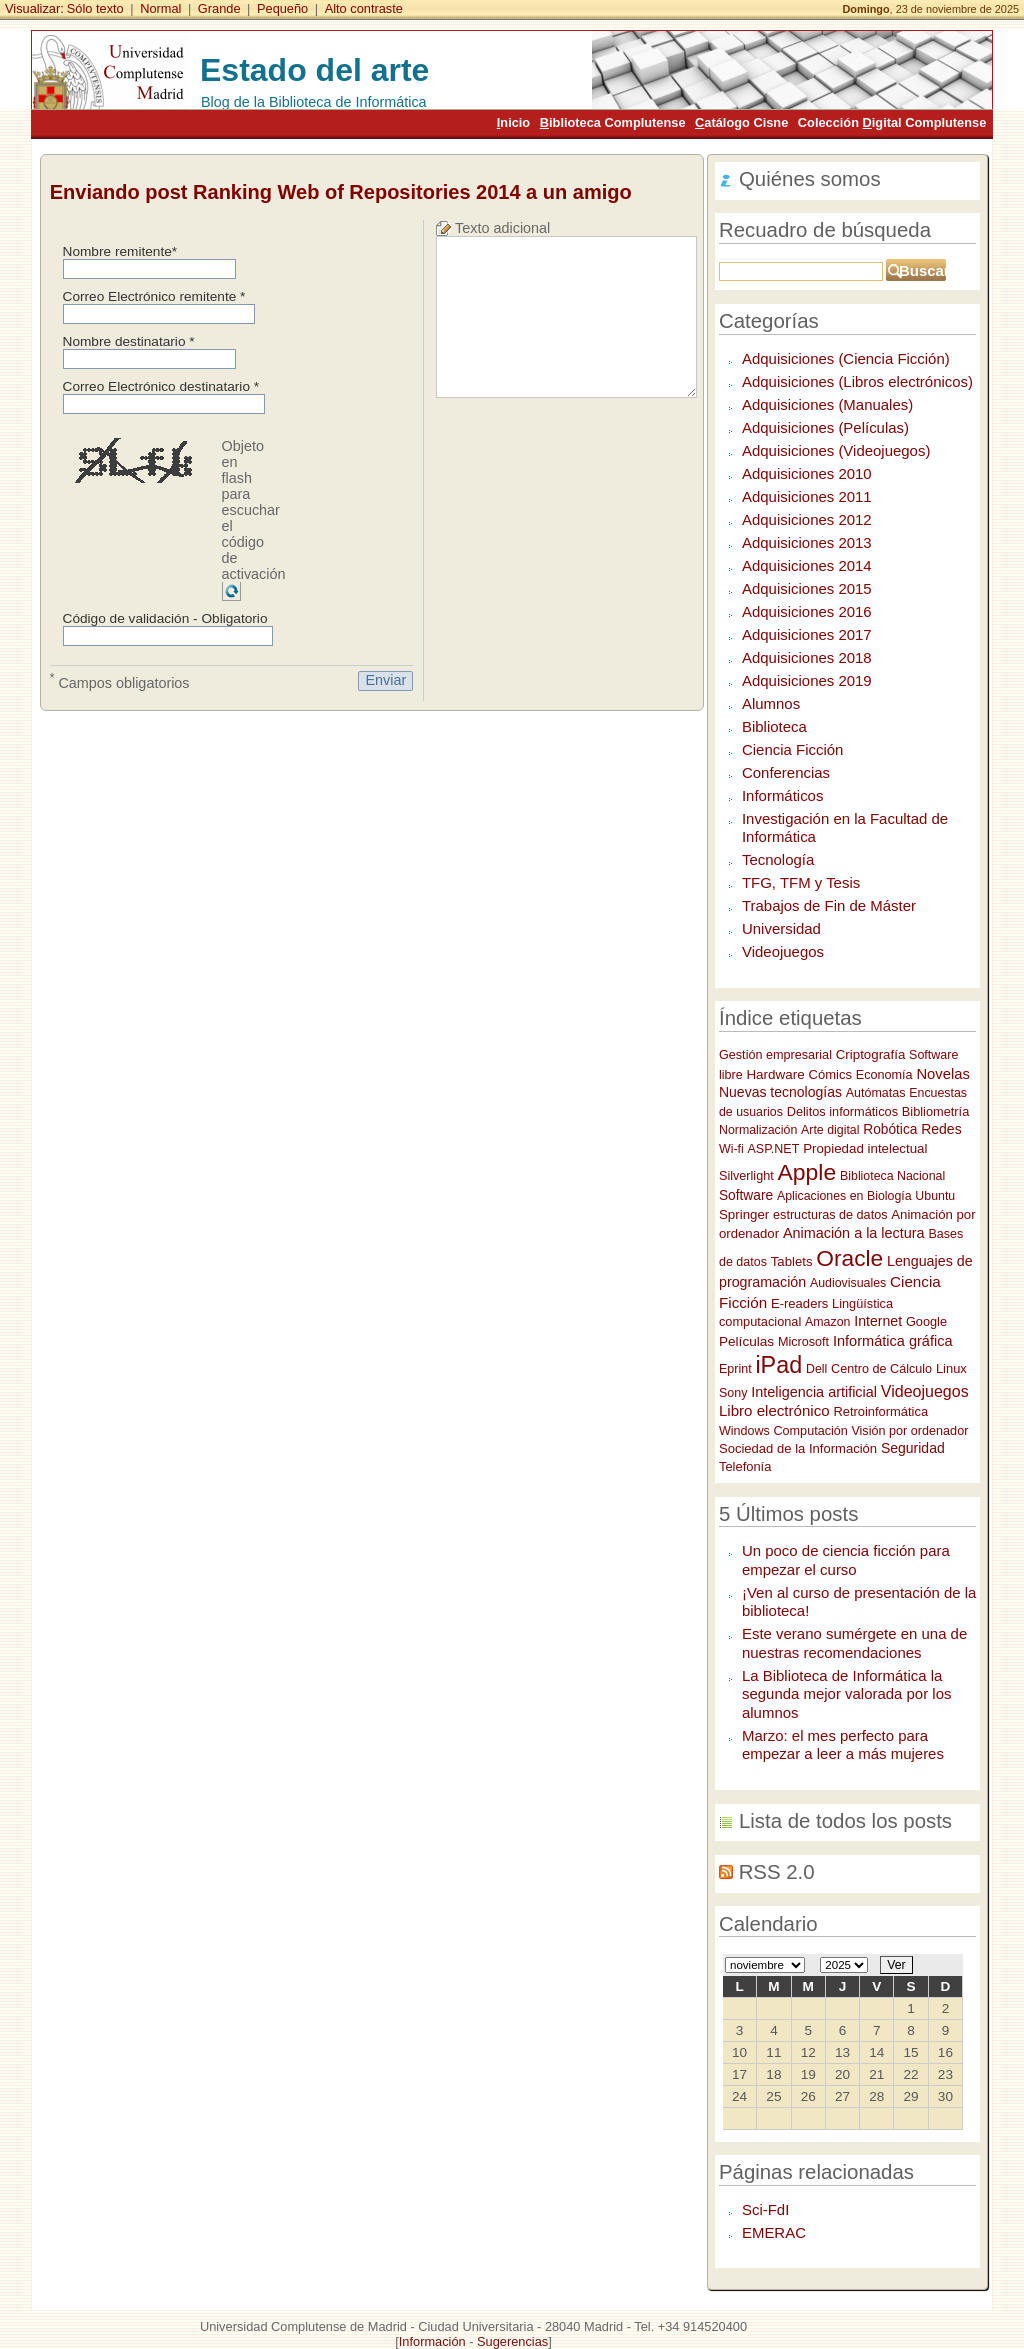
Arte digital (830, 1130)
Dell (816, 1369)
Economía (884, 1075)
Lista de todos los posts (845, 1821)
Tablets (792, 1261)
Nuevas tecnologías (780, 1092)
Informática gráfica (893, 1341)
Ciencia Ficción (792, 749)
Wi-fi (731, 1149)
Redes (941, 1129)
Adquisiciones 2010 (807, 473)
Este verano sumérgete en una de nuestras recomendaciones (854, 1643)
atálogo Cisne (741, 122)
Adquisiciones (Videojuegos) (836, 450)
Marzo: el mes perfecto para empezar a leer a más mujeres (843, 1745)
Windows (744, 1431)
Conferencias (786, 772)
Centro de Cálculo (881, 1369)
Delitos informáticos (842, 1111)
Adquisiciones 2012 (807, 519)
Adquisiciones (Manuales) (827, 404)
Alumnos (771, 703)
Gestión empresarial (775, 1055)
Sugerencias (512, 2341)
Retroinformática (880, 1411)
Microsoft (803, 1342)
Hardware (775, 1074)
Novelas (943, 1074)
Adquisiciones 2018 (807, 657)
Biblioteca (774, 726)
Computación (812, 1431)
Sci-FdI (765, 2209)
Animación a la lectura (854, 1233)
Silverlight (746, 1176)
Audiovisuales (848, 1283)
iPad (778, 1365)
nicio (513, 122)
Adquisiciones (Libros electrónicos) (857, 381)
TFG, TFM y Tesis (801, 882)
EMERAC (774, 2232)
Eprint (735, 1369)
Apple (806, 1172)
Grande (219, 8)
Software (746, 1195)
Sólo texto (95, 8)
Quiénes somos (810, 179)
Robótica (890, 1129)
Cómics (830, 1074)
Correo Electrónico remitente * (154, 296)
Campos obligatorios (120, 681)
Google (926, 1321)
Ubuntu (935, 1196)
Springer (744, 1214)
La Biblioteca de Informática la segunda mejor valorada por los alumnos (846, 1694)
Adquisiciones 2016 (807, 611)
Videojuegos (783, 951)
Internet (878, 1321)
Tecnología (778, 859)
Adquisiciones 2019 (807, 680)
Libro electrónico (774, 1410)
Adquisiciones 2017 (807, 634)
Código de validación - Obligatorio (165, 618)
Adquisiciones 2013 (807, 542)
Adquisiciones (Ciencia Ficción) (846, 358)
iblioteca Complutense (613, 122)
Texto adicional (502, 228)
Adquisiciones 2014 (807, 565)
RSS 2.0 (777, 1872)
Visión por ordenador (909, 1431)
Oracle (849, 1258)
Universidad (781, 928)
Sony (733, 1393)
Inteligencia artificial (814, 1392)
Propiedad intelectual (865, 1148)
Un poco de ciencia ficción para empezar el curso (846, 1560)
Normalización (758, 1130)
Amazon (827, 1322)
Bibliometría (935, 1111)
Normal (160, 8)
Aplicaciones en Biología (844, 1196)
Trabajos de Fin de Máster (829, 905)
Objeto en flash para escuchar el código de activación (254, 510)
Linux (951, 1368)
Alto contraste (364, 8)
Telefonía (745, 1466)
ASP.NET (773, 1149)
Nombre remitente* (120, 251)
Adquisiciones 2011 (807, 496)
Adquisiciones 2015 (807, 588)
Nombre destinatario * (129, 341)
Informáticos (782, 795)
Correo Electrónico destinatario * (161, 386)
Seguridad (913, 1448)
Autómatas (876, 1093)
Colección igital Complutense (892, 122)
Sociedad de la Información (798, 1448)
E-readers (799, 1303)
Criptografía (871, 1054)
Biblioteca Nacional (892, 1176)
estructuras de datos (830, 1215)
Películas (746, 1341)
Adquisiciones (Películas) (825, 427)
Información (432, 2341)
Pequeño (282, 8)
